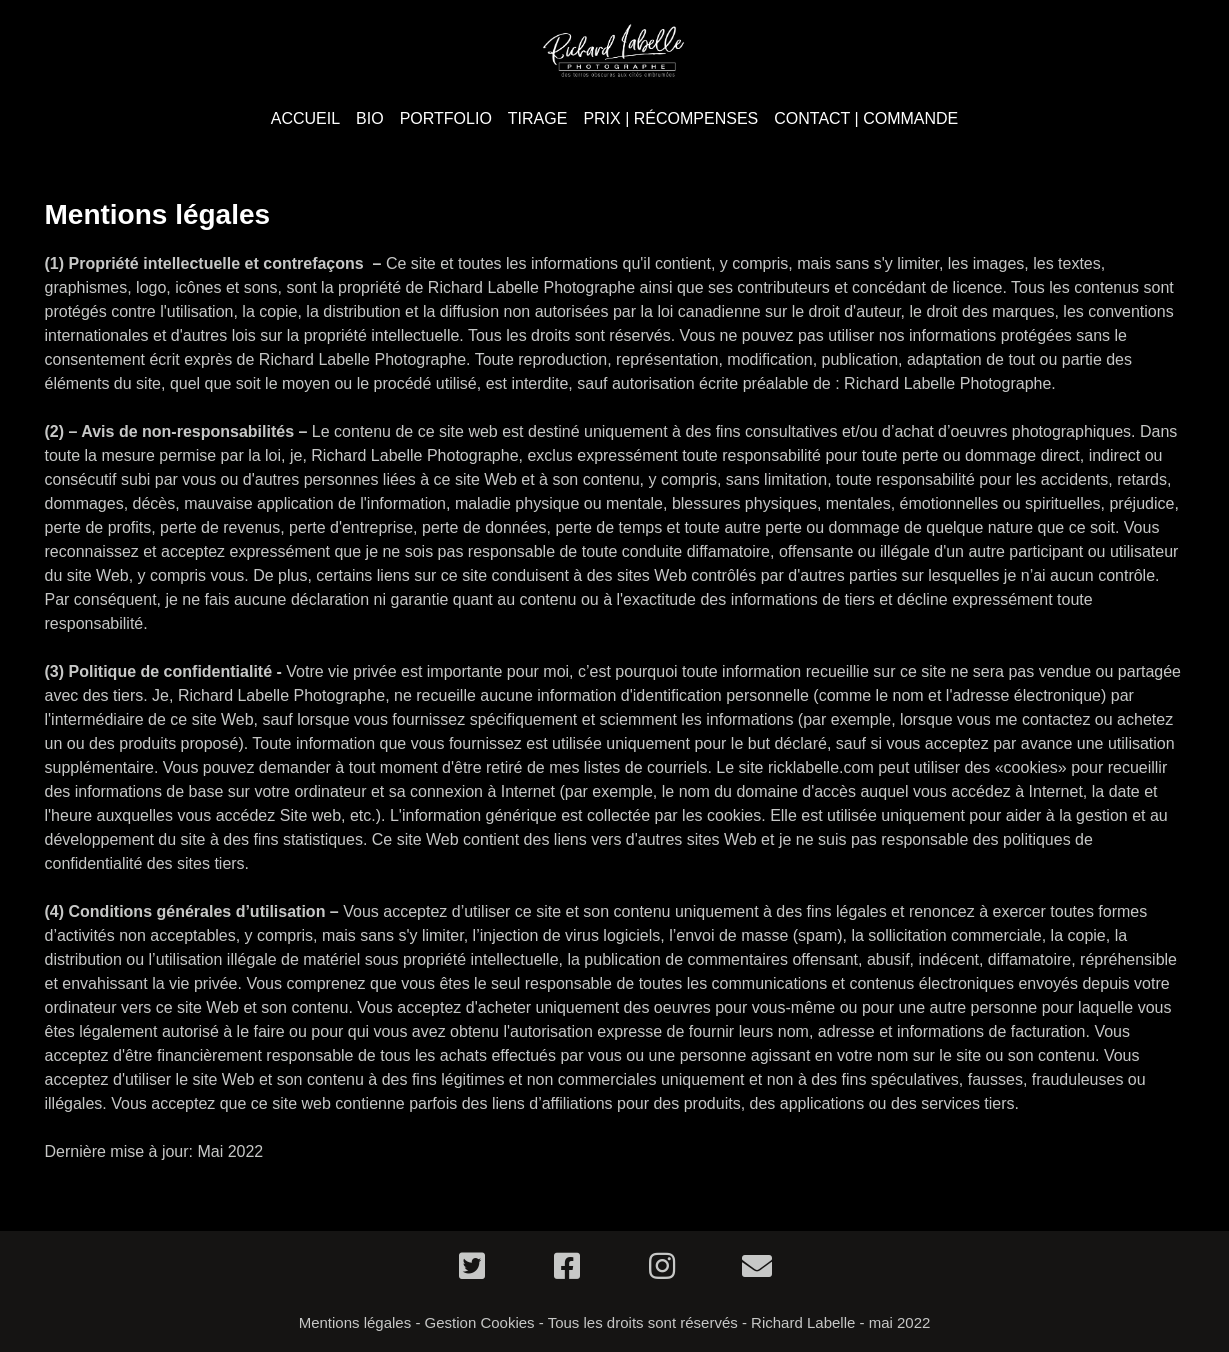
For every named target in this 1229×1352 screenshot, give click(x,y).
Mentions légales (355, 1322)
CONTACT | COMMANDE (866, 118)
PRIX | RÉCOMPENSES (670, 118)
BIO (370, 118)
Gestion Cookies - (484, 1322)
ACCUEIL (305, 118)
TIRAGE (538, 118)
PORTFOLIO (446, 118)
